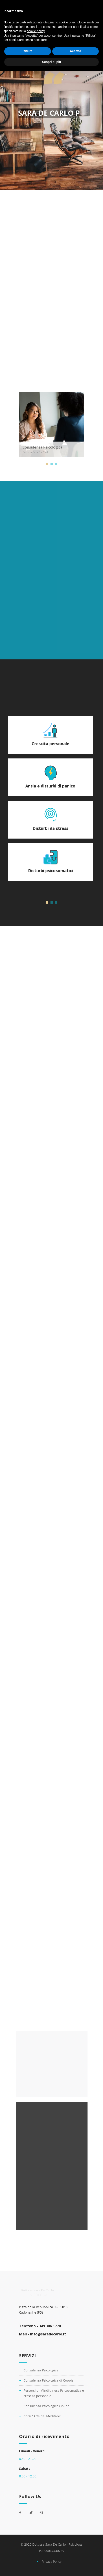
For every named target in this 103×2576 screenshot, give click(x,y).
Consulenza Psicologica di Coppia (49, 2380)
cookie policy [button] (36, 31)
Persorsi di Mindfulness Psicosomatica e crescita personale (54, 2393)
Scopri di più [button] (51, 62)
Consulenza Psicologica (42, 447)
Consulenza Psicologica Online (46, 2406)
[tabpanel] (51, 424)
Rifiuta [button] (28, 51)
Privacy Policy (51, 2561)
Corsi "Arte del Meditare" (42, 2416)
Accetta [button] (75, 51)
